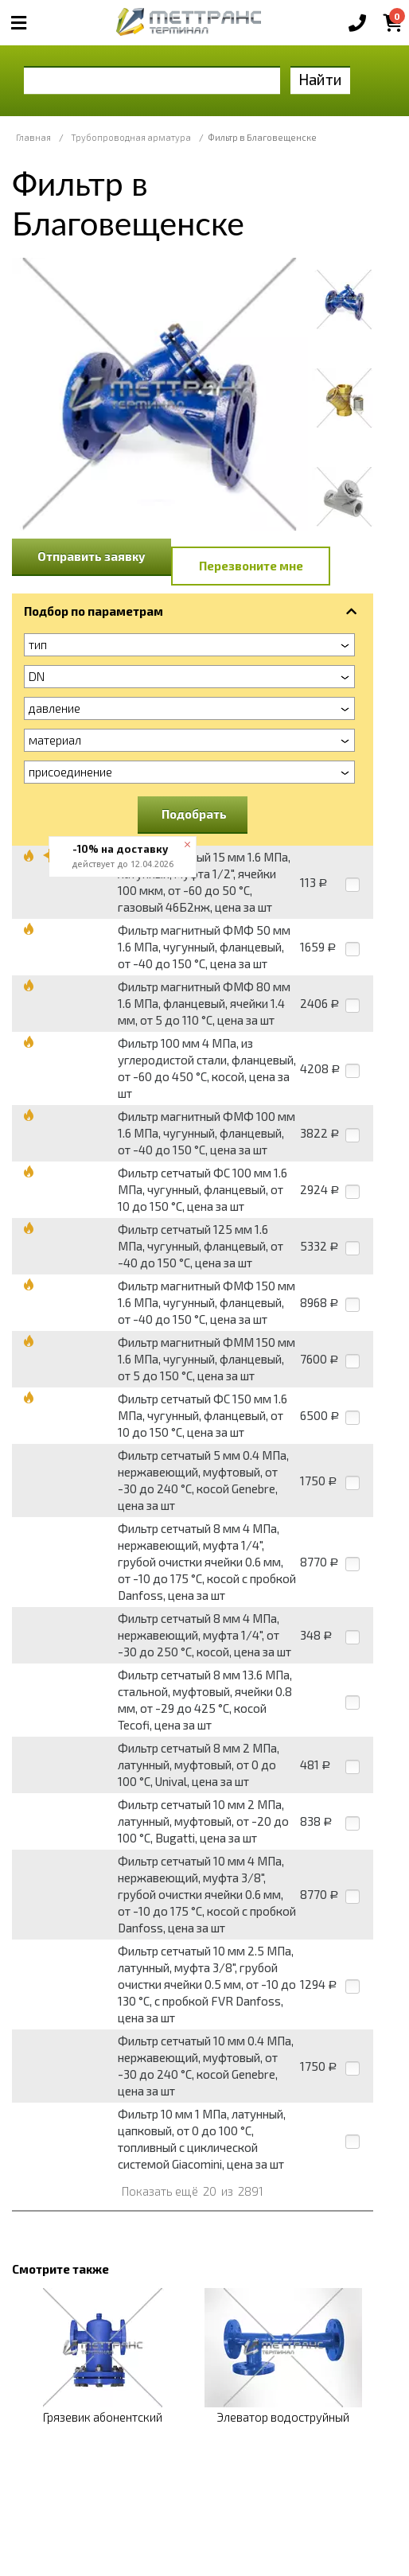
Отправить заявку (91, 556)
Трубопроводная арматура (131, 137)
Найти (320, 79)
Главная (33, 137)
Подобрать (194, 814)
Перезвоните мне (251, 565)
